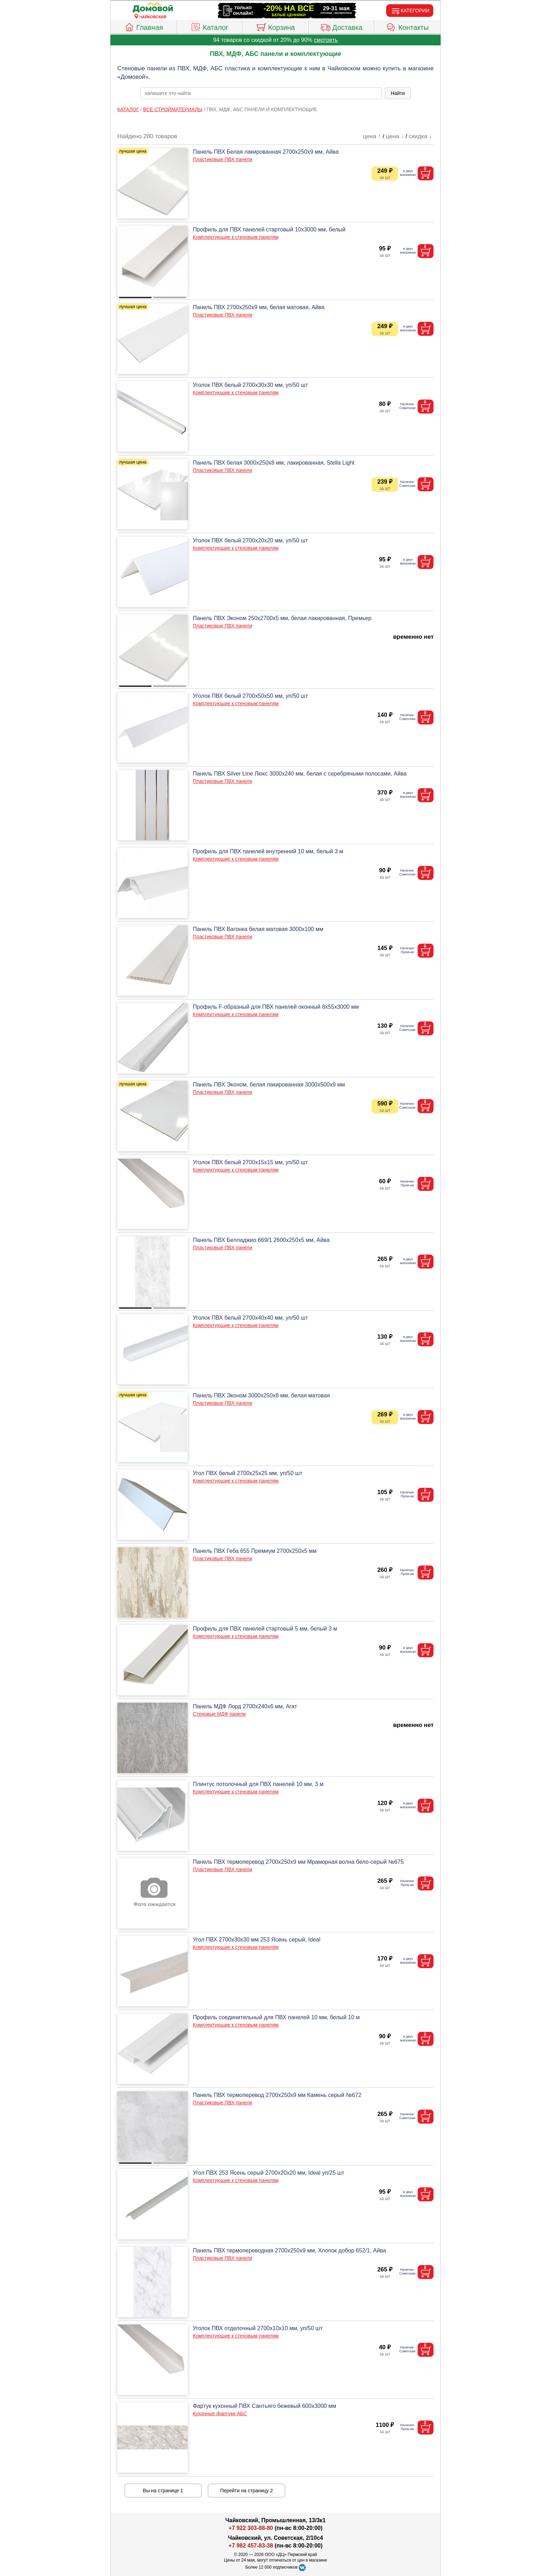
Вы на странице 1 (163, 2490)
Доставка (341, 26)
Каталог (209, 26)
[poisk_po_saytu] (261, 93)
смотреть (326, 40)
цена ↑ (372, 136)
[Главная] (153, 7)
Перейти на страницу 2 (246, 2490)
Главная (143, 26)
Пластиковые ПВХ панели (222, 159)
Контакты (407, 26)
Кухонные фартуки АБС (220, 2413)
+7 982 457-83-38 (250, 2546)
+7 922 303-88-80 (250, 2528)
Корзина (275, 26)
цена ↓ (395, 136)
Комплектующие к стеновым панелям (236, 237)
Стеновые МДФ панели (219, 1714)
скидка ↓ (420, 136)
